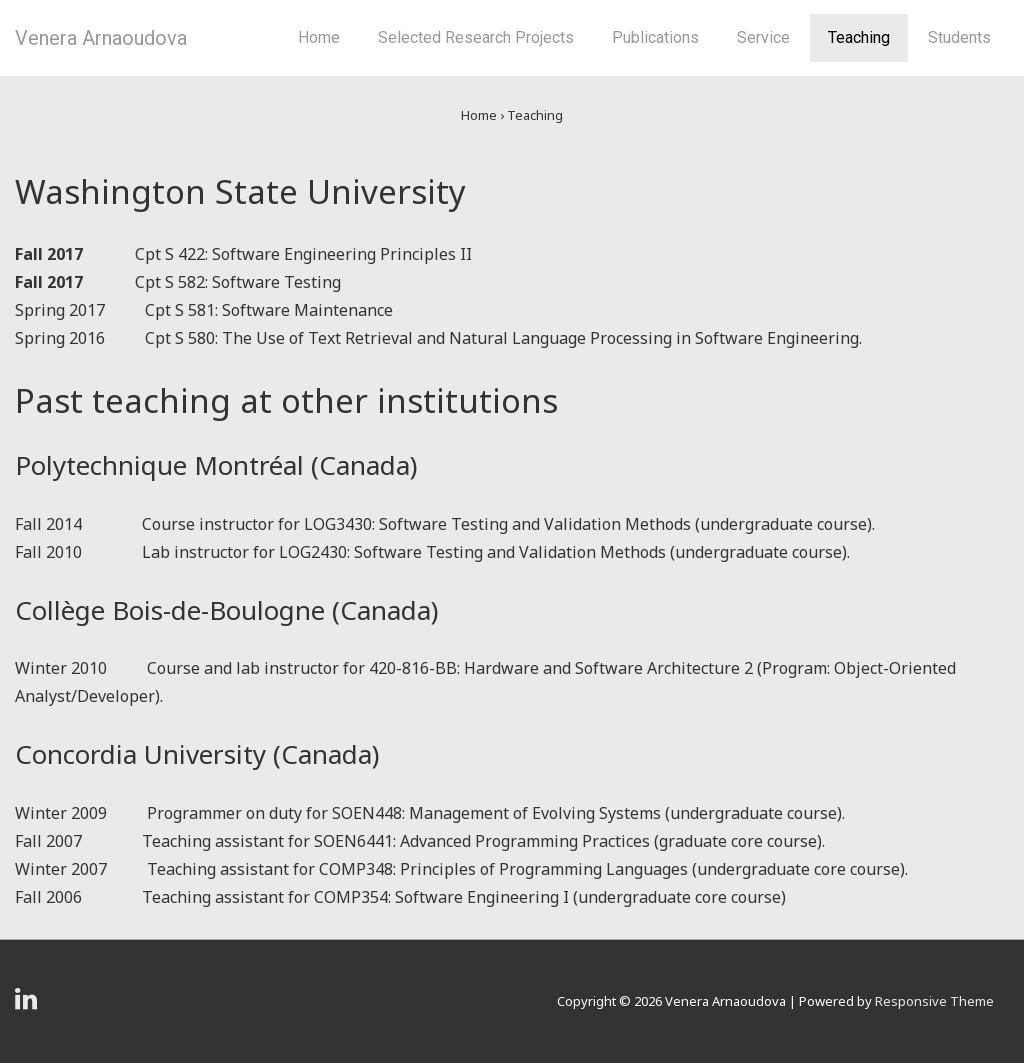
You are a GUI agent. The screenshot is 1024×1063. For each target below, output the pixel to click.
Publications (655, 37)
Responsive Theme (934, 1001)
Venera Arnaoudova (101, 38)
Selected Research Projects (476, 37)
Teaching (859, 37)
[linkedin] (28, 1005)
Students (959, 37)
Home (319, 37)
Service (763, 37)
